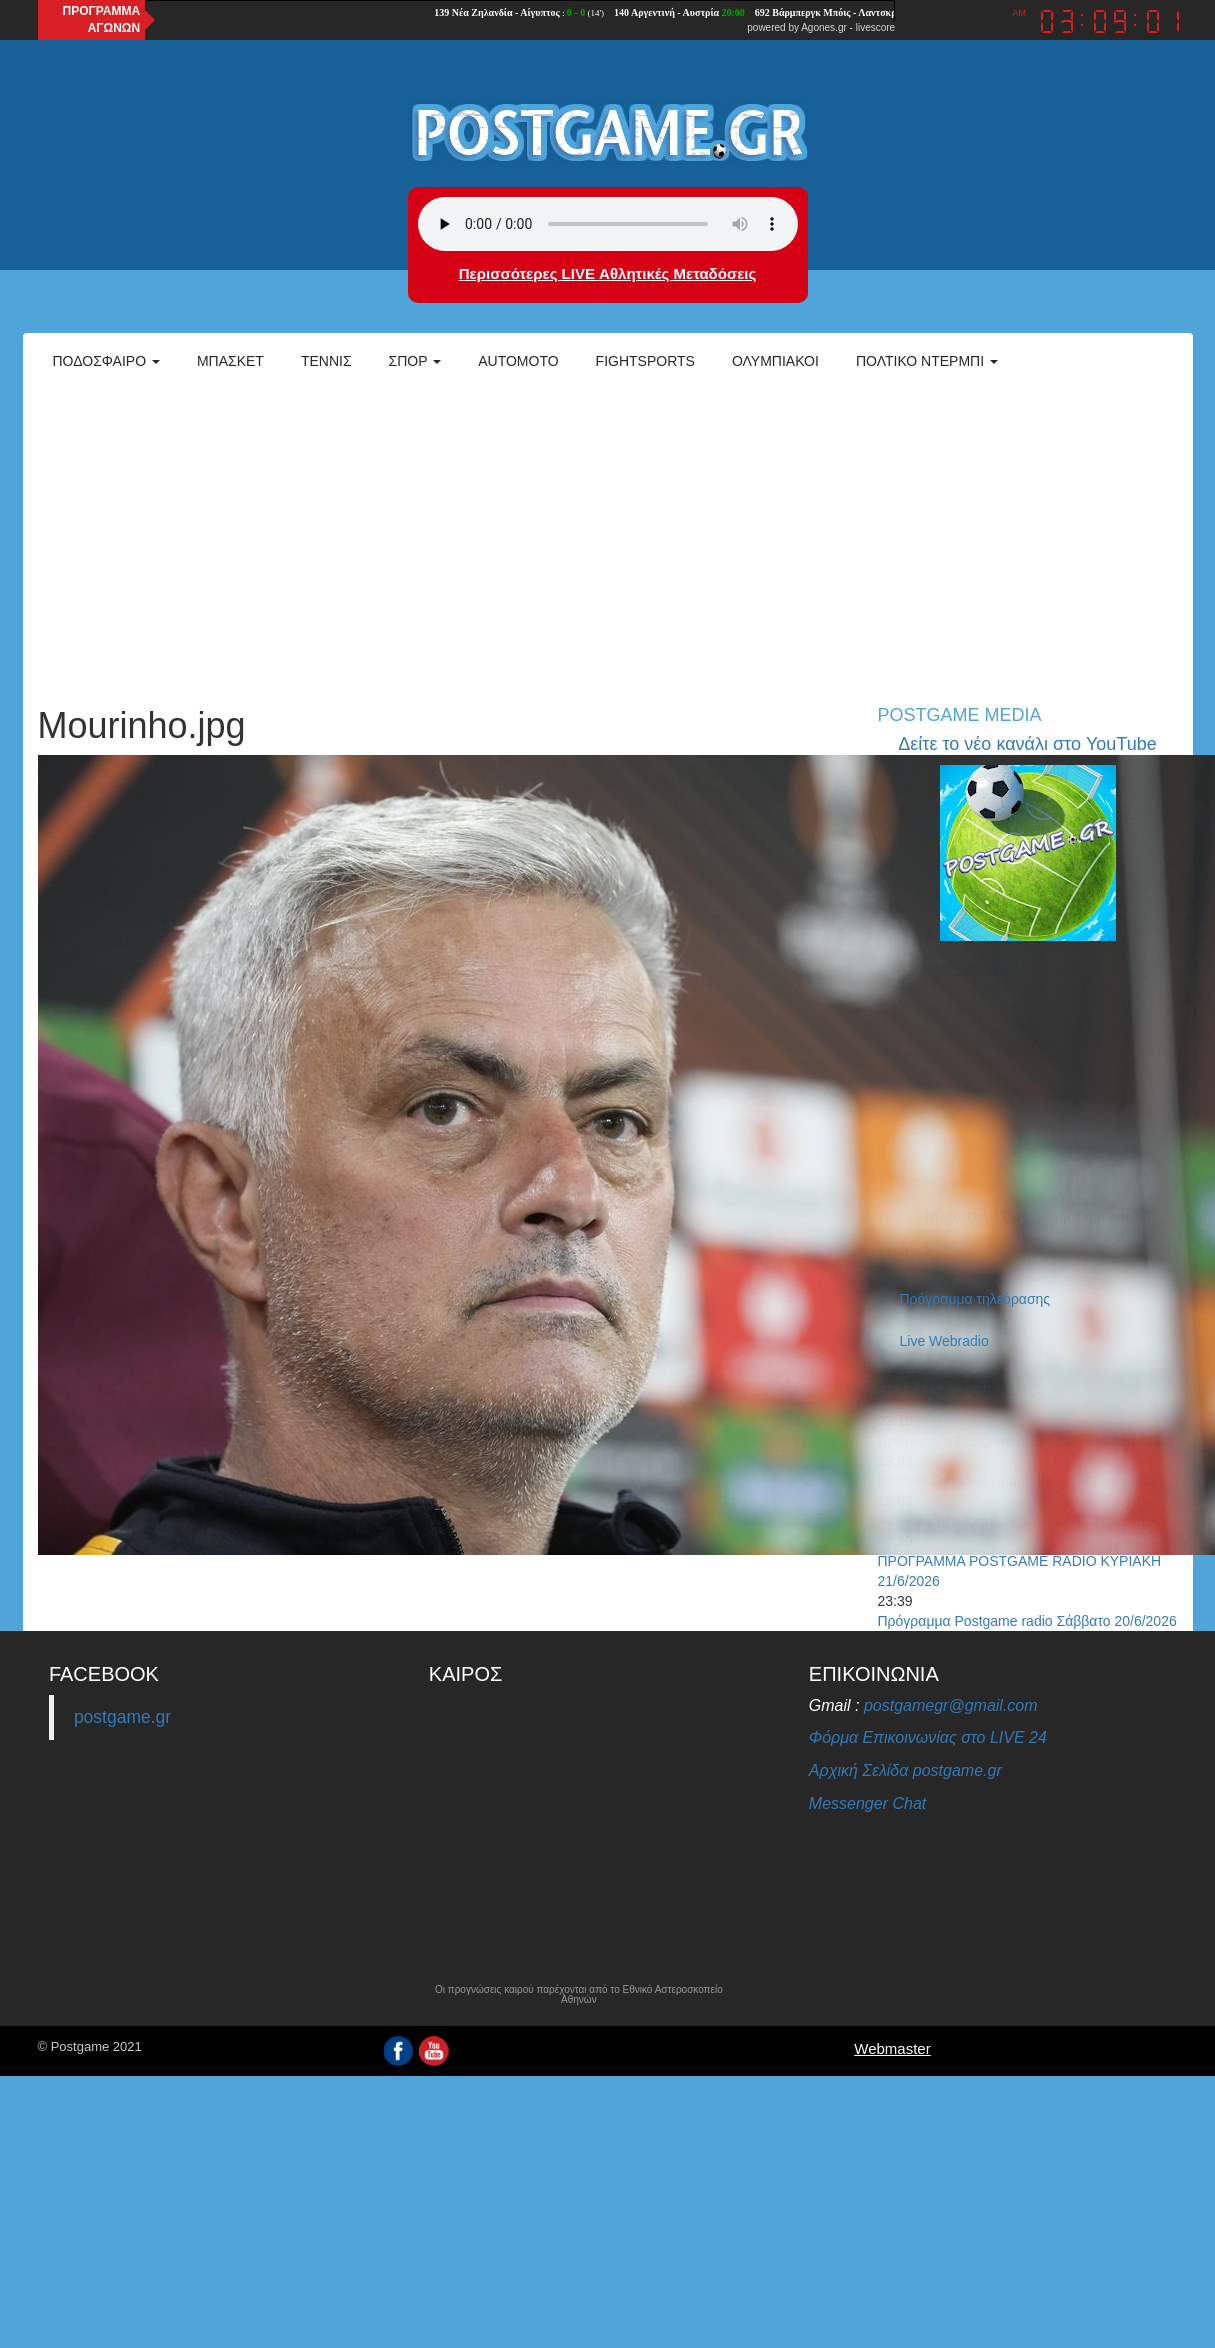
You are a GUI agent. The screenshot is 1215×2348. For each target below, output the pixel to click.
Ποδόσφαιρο (106, 361)
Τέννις (326, 361)
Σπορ (415, 361)
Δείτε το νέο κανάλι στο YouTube (1027, 744)
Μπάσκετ (230, 361)
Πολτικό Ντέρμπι (927, 361)
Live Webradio (944, 1341)
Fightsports (645, 361)
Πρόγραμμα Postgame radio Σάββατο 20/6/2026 (1027, 1621)
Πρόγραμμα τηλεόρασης (975, 1299)
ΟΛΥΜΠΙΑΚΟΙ (775, 361)
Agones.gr (824, 27)
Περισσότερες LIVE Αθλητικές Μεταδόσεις (607, 273)
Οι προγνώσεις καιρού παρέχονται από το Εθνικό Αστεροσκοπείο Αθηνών (579, 1995)
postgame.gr (122, 1717)
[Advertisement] (607, 536)
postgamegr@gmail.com (951, 1705)
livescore (875, 27)
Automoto (518, 361)
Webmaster (892, 2048)
